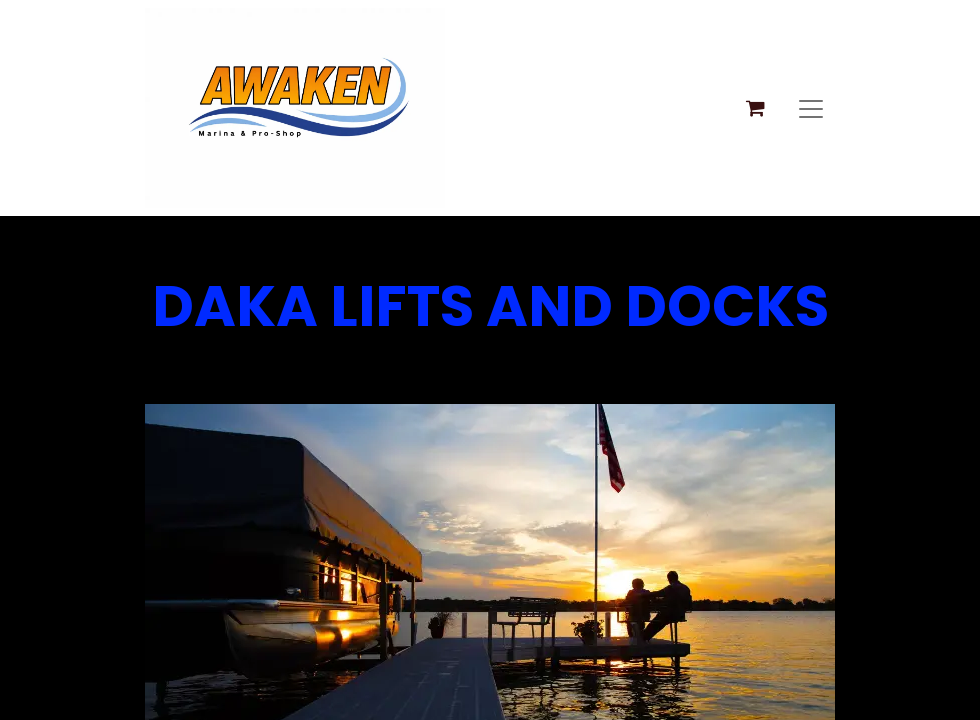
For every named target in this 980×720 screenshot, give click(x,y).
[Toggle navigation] (811, 108)
